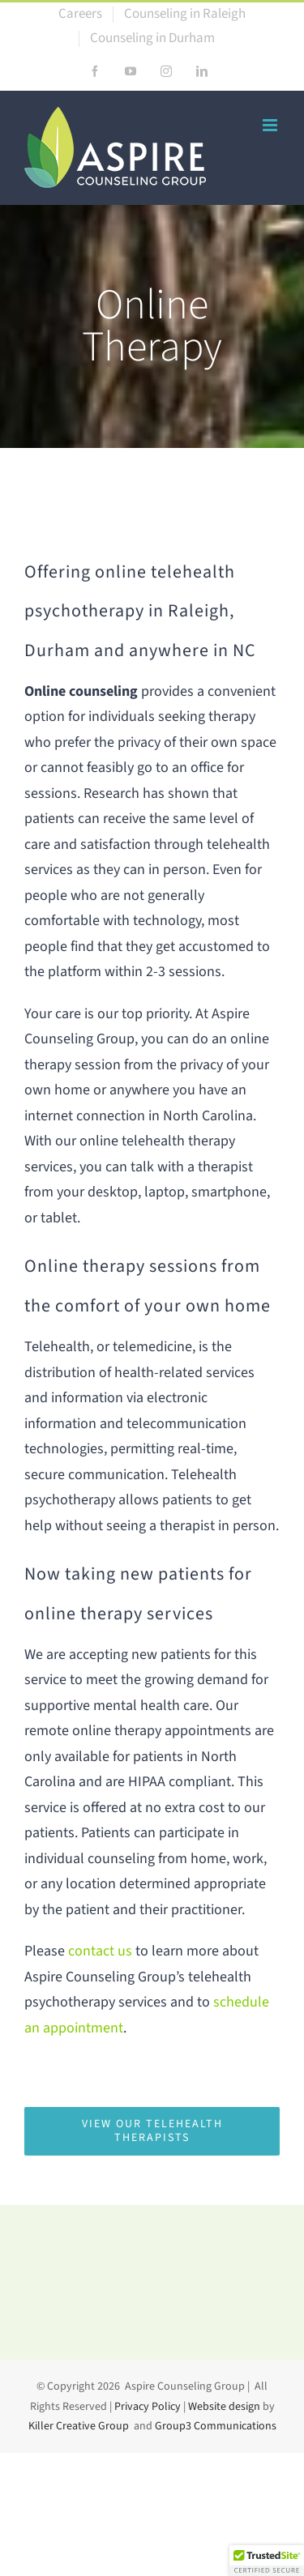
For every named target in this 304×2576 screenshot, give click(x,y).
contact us (100, 1951)
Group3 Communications (215, 2426)
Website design (224, 2407)
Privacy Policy (147, 2407)
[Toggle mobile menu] (271, 125)
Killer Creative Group (78, 2426)
